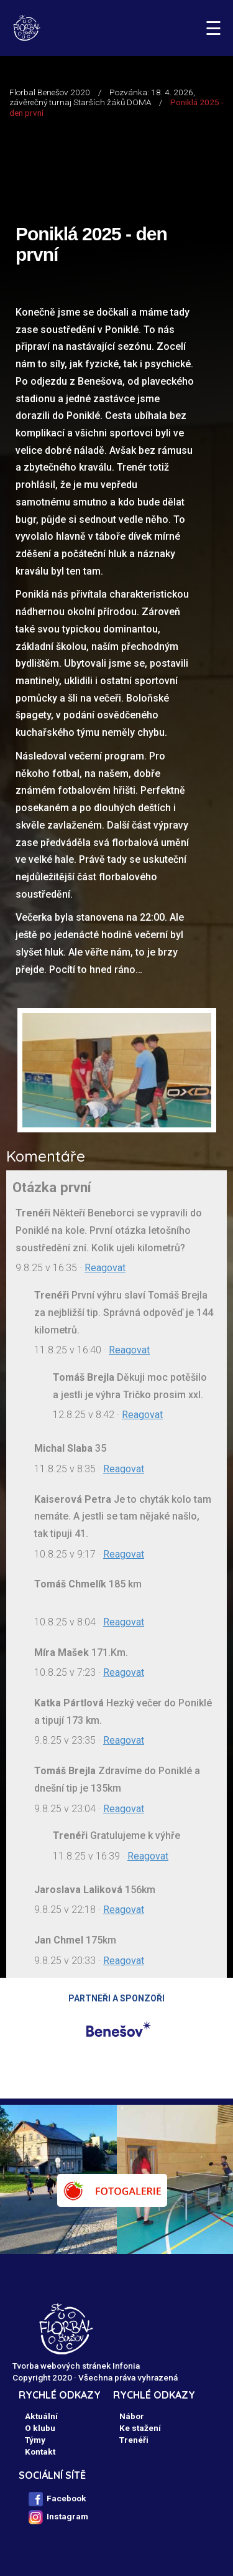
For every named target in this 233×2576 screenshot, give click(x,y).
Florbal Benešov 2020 (49, 92)
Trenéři (133, 2440)
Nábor (131, 2416)
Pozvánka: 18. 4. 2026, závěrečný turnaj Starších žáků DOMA (102, 97)
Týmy (35, 2440)
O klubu (40, 2428)
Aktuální (41, 2416)
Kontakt (40, 2451)
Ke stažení (140, 2428)
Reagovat (105, 1268)
